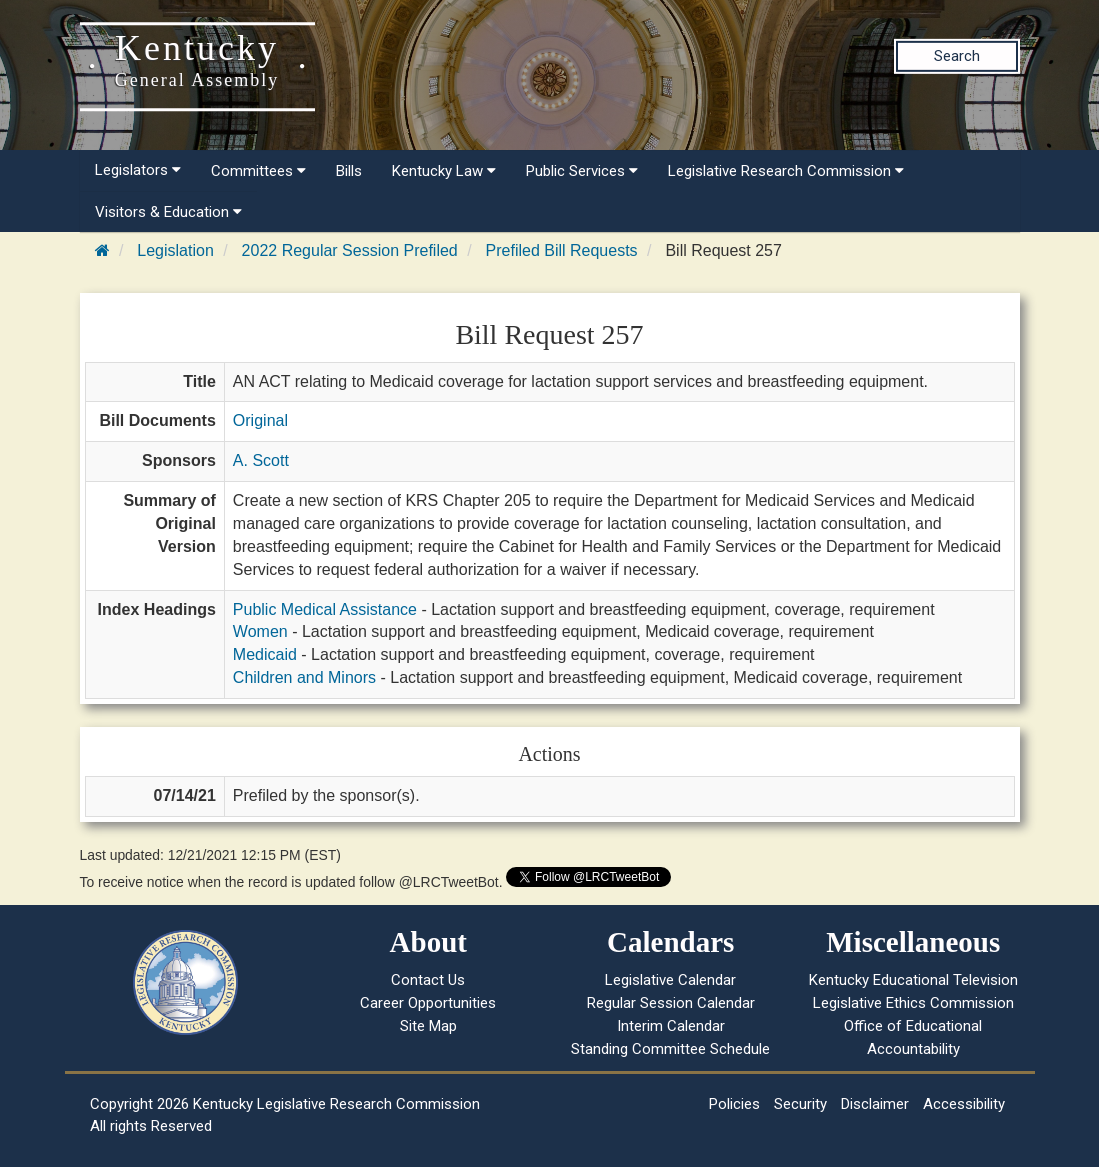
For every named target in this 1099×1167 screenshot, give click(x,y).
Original (260, 420)
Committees (258, 171)
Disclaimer (875, 1104)
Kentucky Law (444, 171)
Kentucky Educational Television (913, 980)
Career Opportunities (428, 1003)
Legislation (175, 250)
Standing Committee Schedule (670, 1049)
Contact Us (428, 980)
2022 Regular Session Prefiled (350, 250)
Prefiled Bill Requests (562, 250)
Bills (349, 171)
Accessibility (964, 1104)
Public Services (582, 171)
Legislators (138, 170)
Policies (734, 1104)
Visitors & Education (168, 212)
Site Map (428, 1026)
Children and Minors (304, 677)
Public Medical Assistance (325, 609)
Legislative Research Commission (786, 171)
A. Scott (261, 460)
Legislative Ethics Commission (913, 1003)
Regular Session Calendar (671, 1003)
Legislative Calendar (670, 980)
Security (800, 1104)
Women (260, 631)
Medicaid (265, 654)
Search (957, 56)
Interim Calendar (671, 1026)
